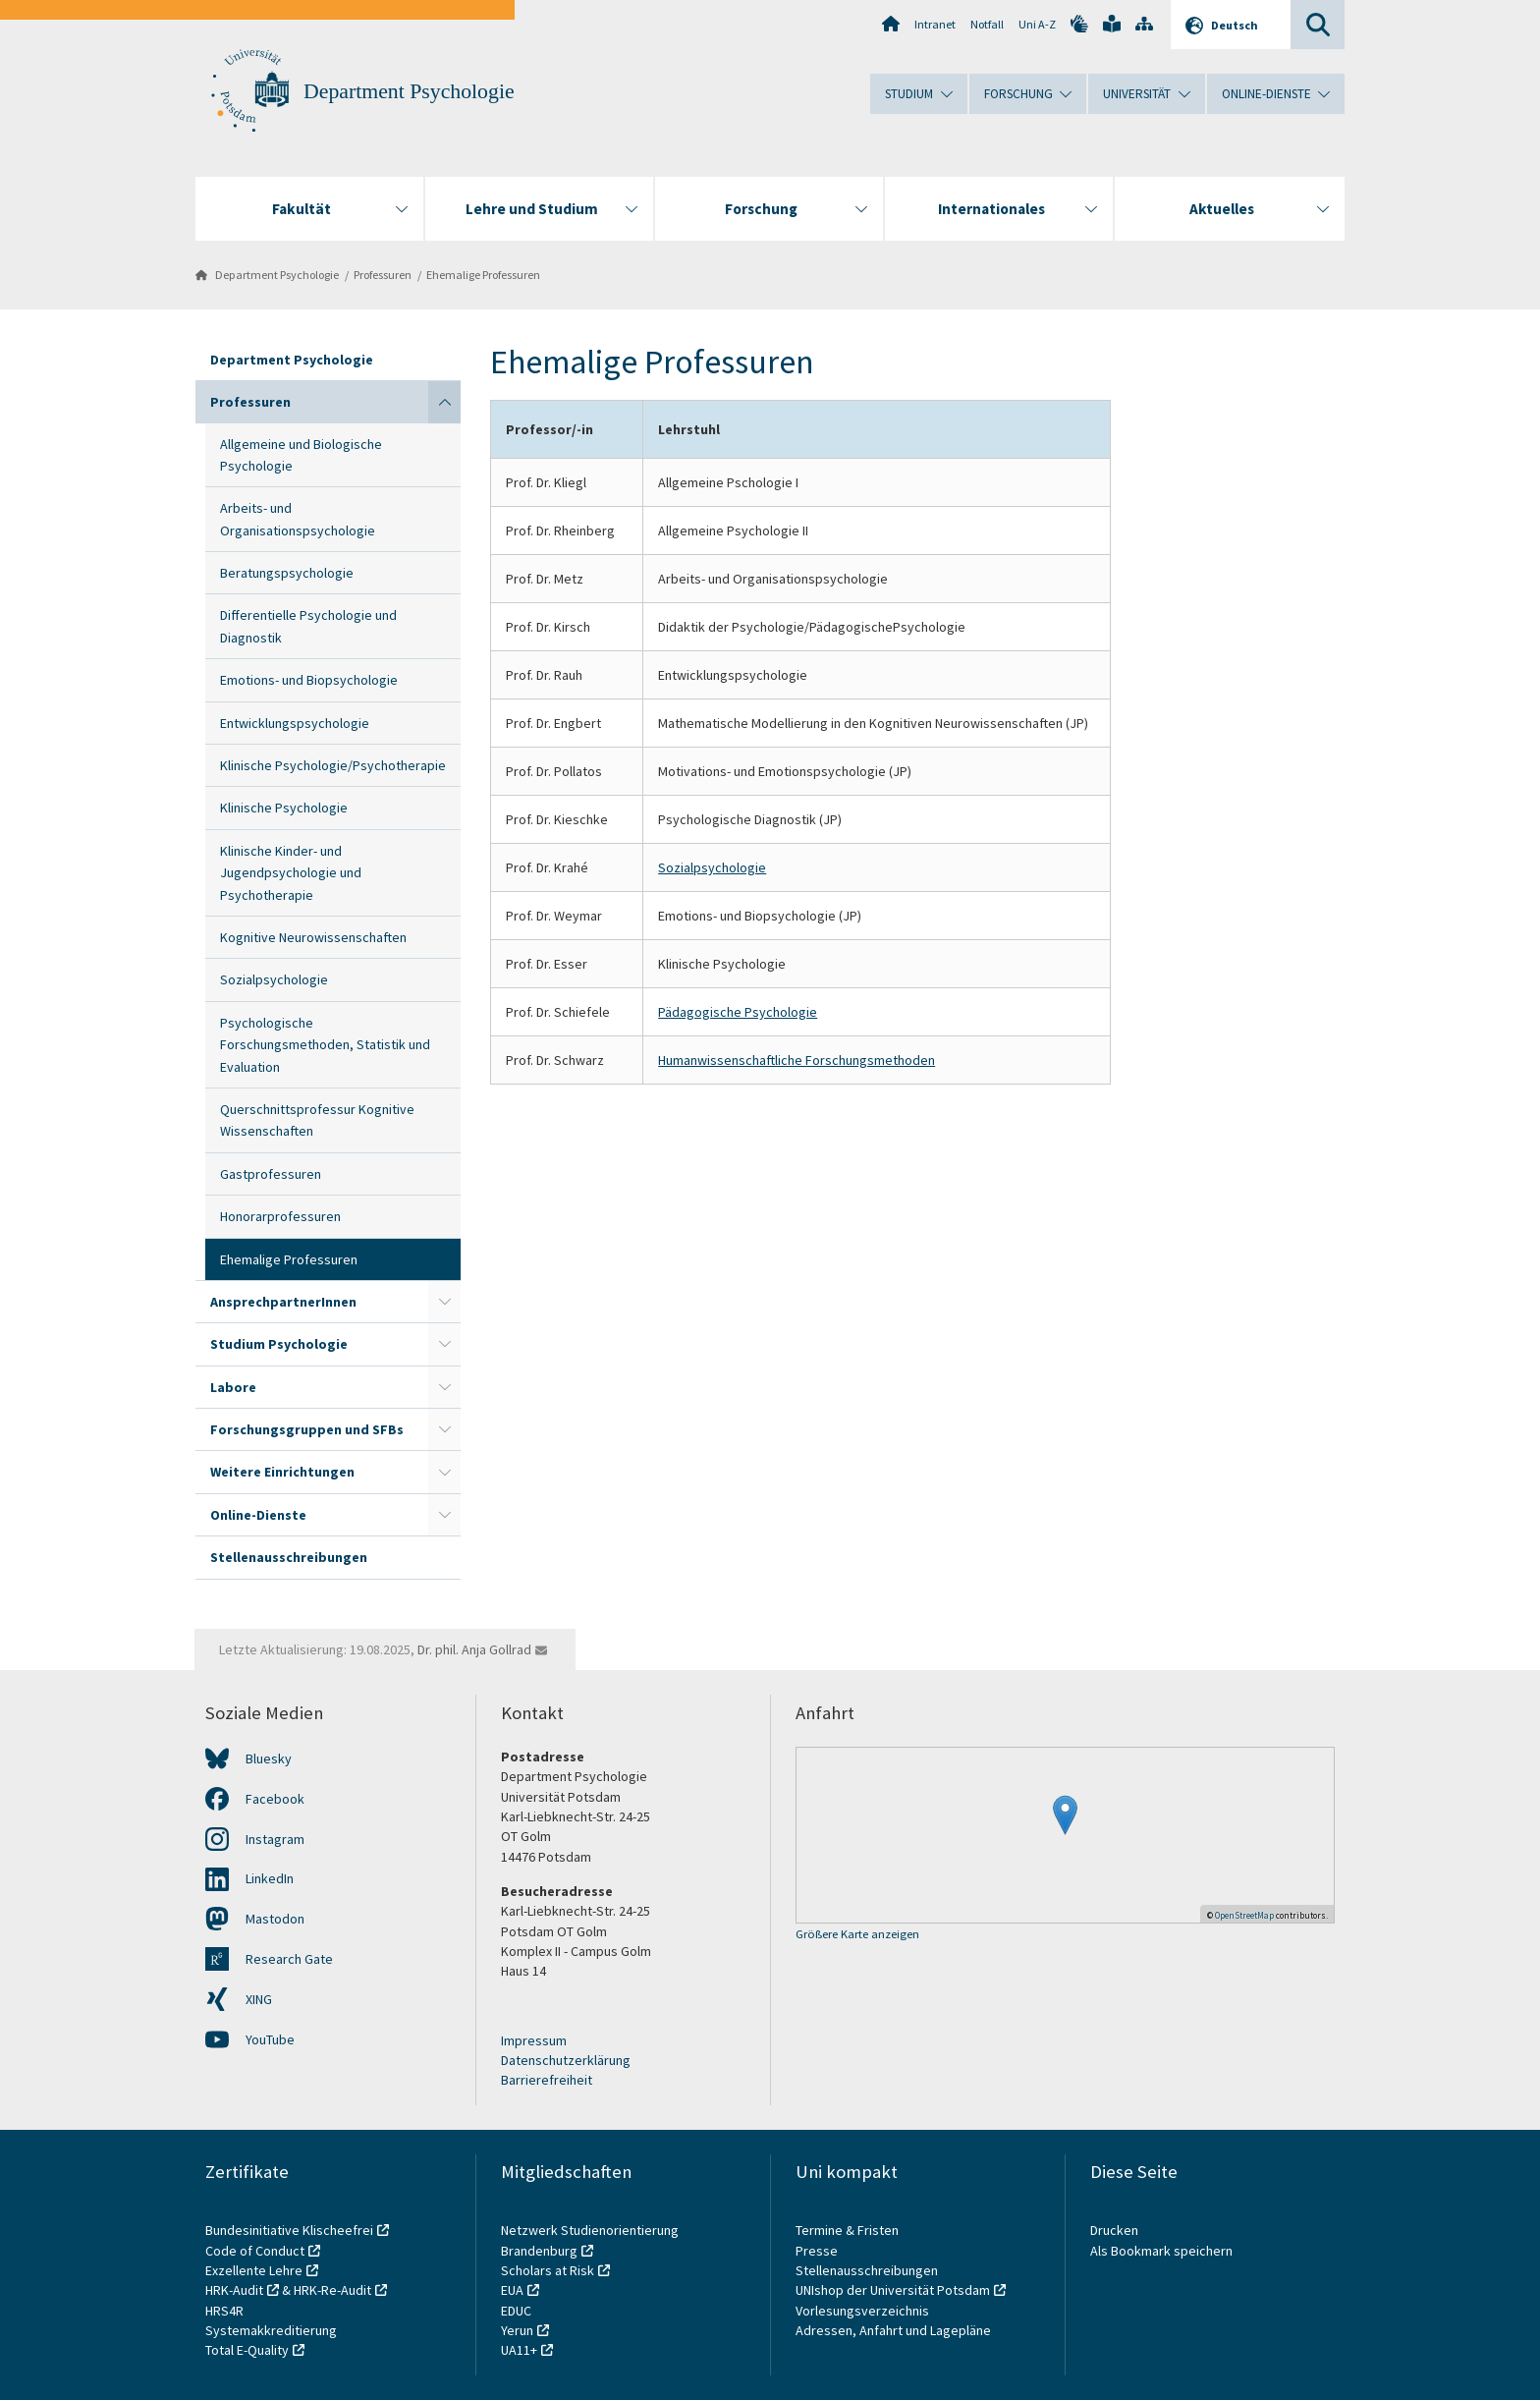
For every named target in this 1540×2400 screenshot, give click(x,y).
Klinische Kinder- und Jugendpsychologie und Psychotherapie (290, 873)
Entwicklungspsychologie (294, 723)
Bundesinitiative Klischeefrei (289, 2230)
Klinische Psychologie (284, 807)
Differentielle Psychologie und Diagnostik (308, 625)
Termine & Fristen (849, 2230)
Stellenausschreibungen (288, 1557)
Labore (233, 1387)
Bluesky (269, 1758)
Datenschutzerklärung (566, 2060)
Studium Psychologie (279, 1344)
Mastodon (275, 1918)
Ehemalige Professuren (483, 274)
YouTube (270, 2039)
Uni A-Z (1037, 24)
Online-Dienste (258, 1515)
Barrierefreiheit (546, 2080)
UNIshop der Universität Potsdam (893, 2290)
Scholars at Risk (547, 2270)
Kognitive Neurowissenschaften (313, 937)
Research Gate (289, 1959)
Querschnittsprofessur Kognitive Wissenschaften (317, 1120)
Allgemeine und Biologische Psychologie (301, 454)
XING (259, 1999)
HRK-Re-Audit (332, 2290)
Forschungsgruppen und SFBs (307, 1429)
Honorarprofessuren (280, 1216)
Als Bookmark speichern (1161, 2251)
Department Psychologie (409, 91)
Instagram (275, 1839)
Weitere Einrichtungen (282, 1471)
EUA (512, 2290)
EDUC (516, 2310)
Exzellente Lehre (253, 2270)
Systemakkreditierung (271, 2330)
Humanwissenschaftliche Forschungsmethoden (796, 1060)
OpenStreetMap (1244, 1915)
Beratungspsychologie (287, 573)
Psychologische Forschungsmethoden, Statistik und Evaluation (325, 1045)
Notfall (987, 24)
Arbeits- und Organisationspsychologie (297, 518)
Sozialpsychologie (274, 979)
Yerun (517, 2330)
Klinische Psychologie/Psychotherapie (333, 765)
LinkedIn (270, 1878)
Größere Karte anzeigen (857, 1934)
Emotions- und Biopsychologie (309, 680)
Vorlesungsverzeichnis (864, 2310)
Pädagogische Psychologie (737, 1012)
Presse (818, 2251)
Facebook (275, 1799)
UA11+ (519, 2350)
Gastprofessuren (270, 1174)
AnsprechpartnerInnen (283, 1302)
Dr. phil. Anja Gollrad (474, 1649)
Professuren (383, 274)
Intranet (935, 24)
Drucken (1114, 2230)
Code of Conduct (254, 2251)
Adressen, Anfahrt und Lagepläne (893, 2330)
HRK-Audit (234, 2290)
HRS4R (224, 2310)
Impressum (534, 2040)
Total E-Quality (247, 2350)
